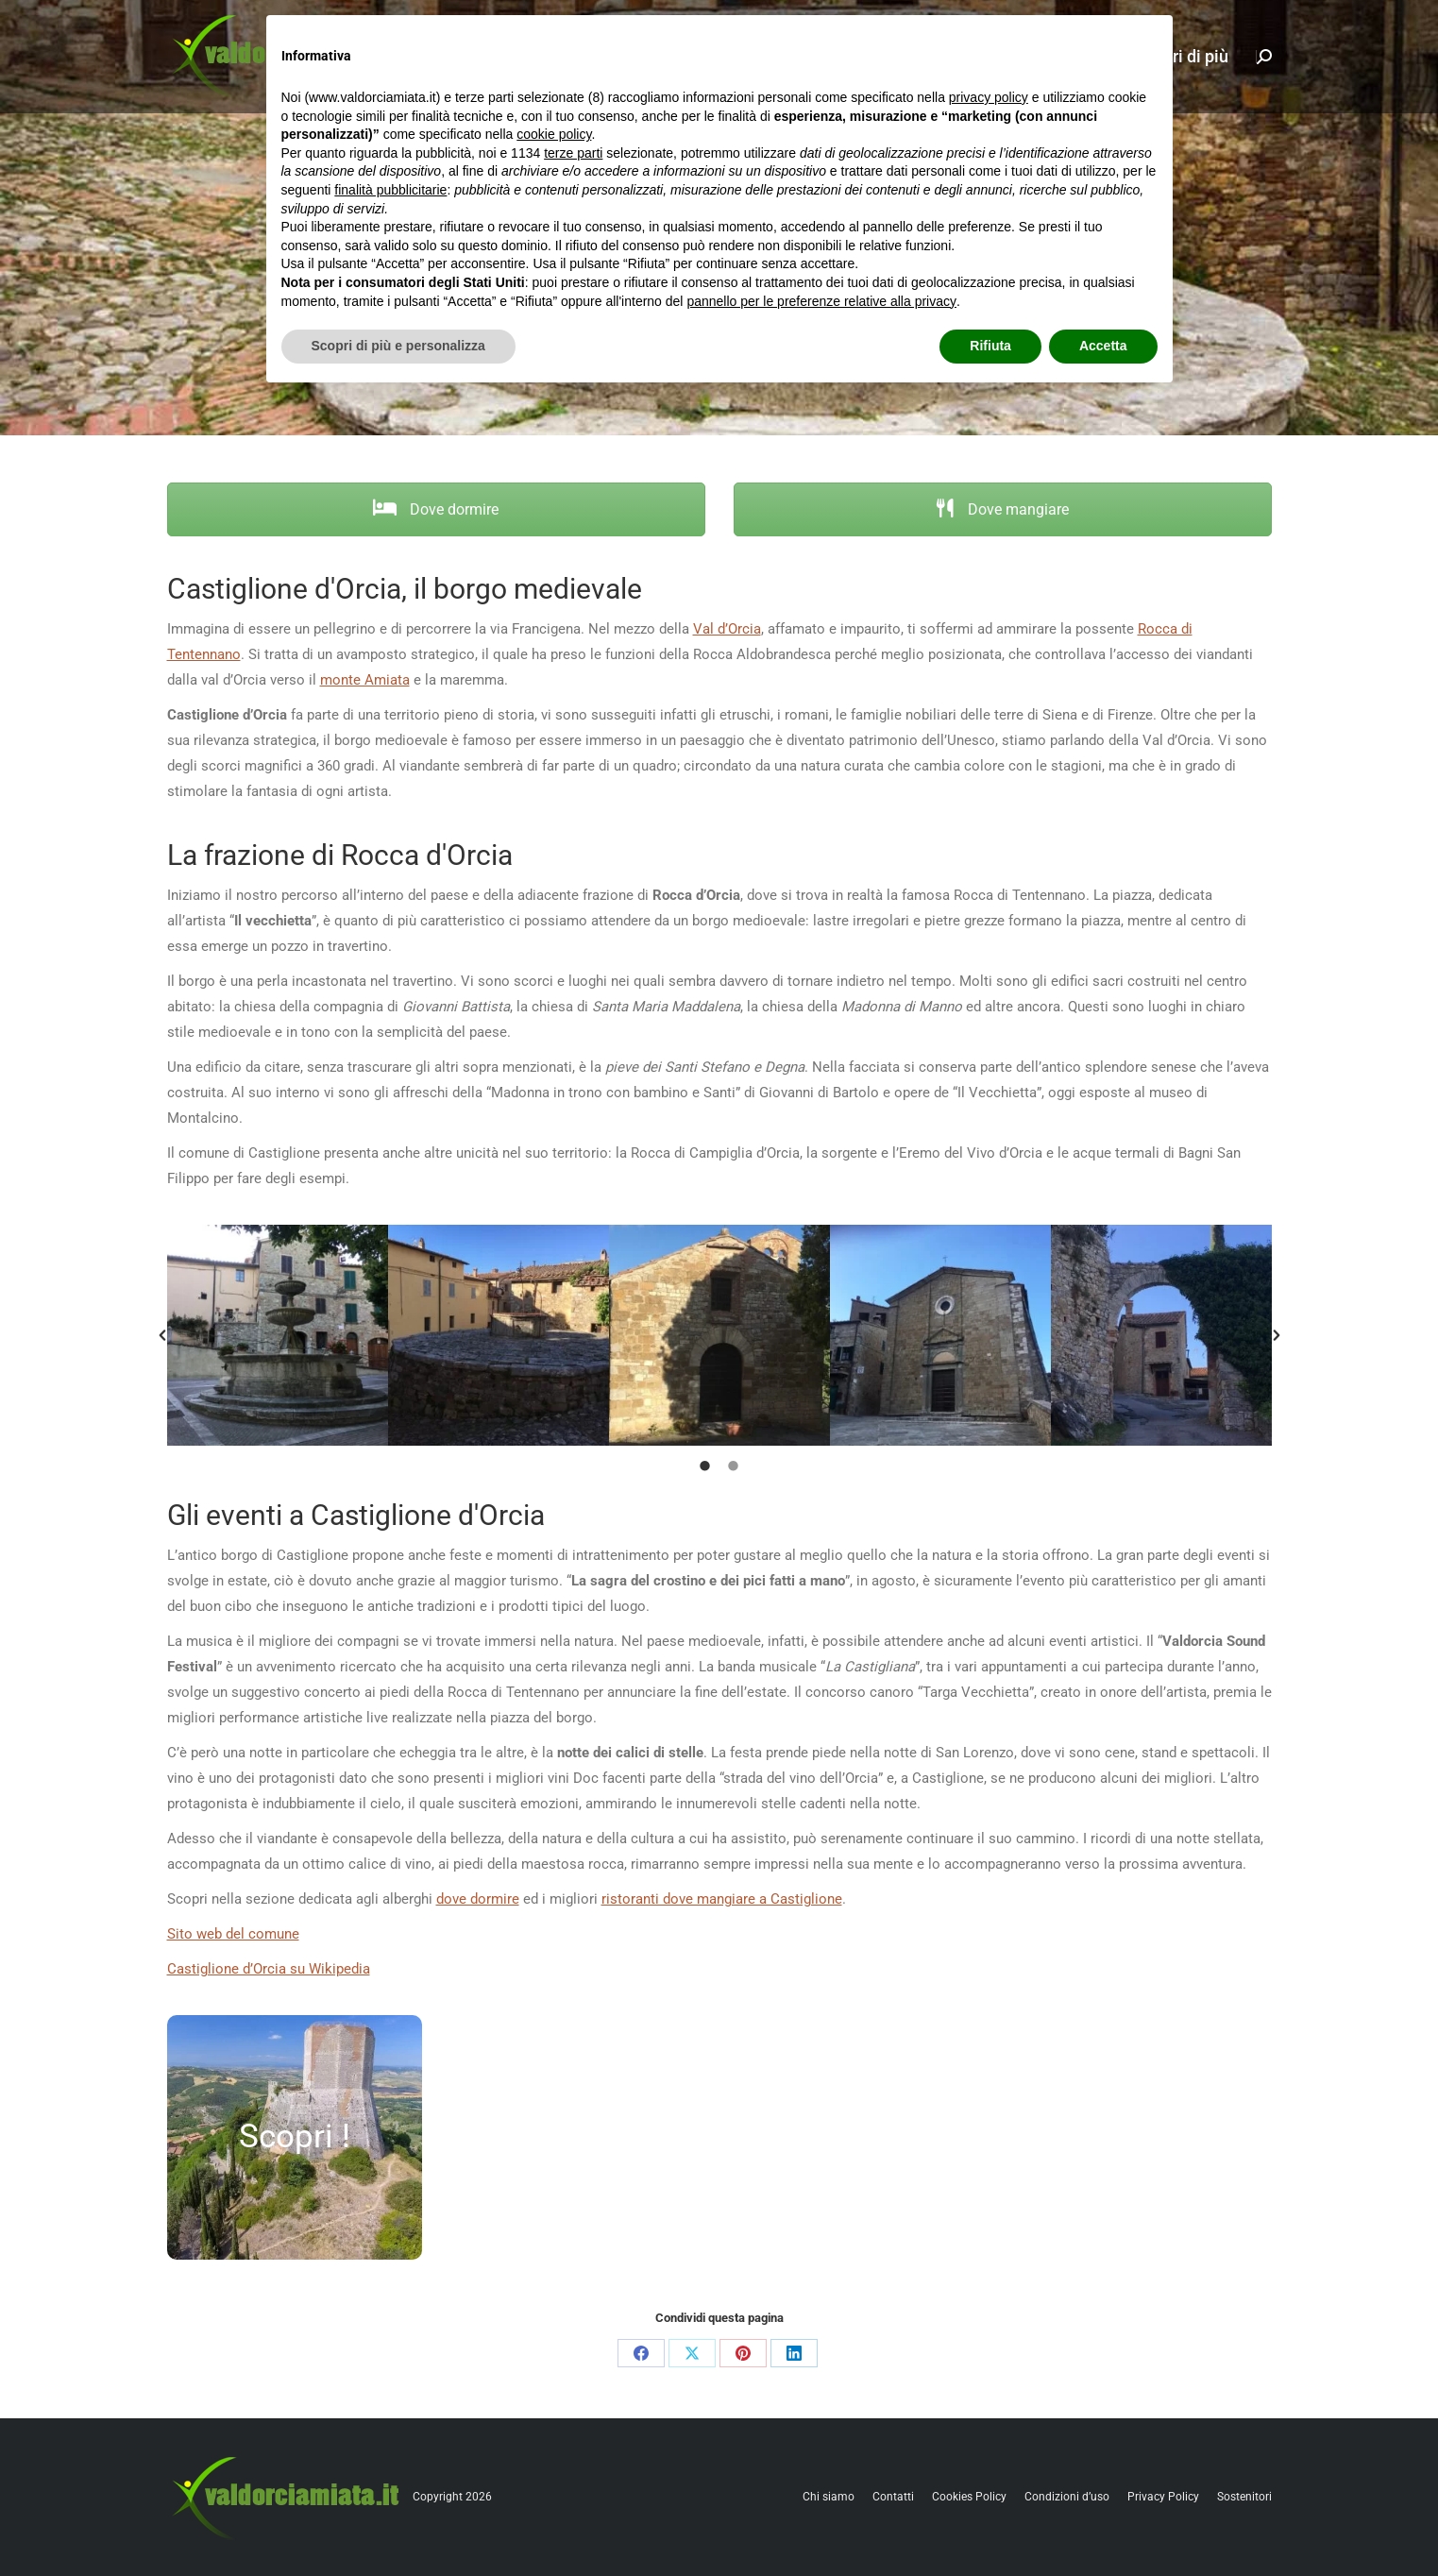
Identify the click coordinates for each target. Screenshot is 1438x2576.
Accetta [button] (1103, 345)
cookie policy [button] (553, 134)
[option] (277, 1335)
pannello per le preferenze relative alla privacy (821, 301)
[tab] (705, 1464)
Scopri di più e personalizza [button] (398, 345)
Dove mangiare (1002, 509)
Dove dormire (436, 509)
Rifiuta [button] (990, 345)
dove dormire (477, 1898)
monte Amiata (365, 679)
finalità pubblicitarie (390, 189)
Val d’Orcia (727, 628)
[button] (162, 1335)
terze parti (573, 153)
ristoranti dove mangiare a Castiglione (721, 1898)
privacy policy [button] (988, 97)
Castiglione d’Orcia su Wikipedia (268, 1968)
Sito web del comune (233, 1933)
